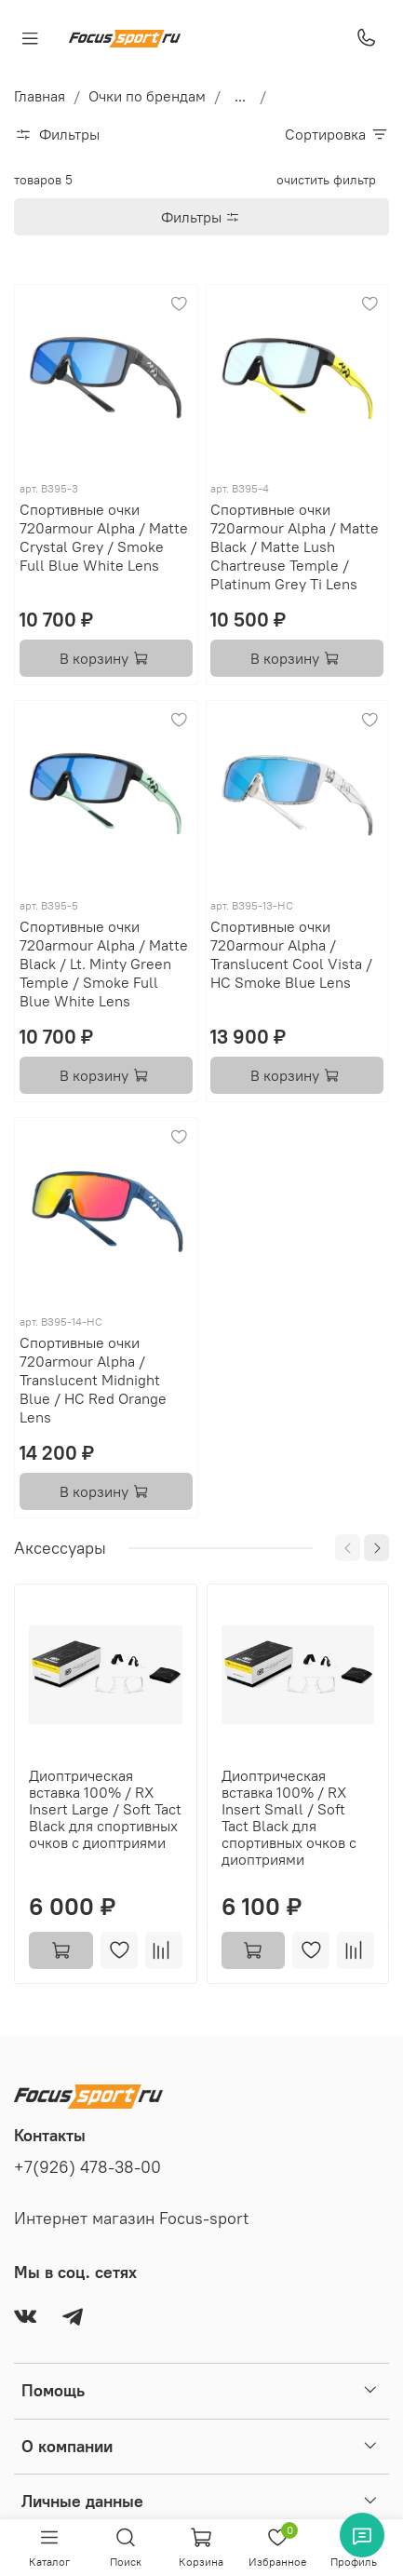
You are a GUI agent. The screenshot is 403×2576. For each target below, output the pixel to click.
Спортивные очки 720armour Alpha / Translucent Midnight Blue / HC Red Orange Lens (93, 1379)
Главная (39, 96)
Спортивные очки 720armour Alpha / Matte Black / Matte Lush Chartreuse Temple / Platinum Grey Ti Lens (294, 546)
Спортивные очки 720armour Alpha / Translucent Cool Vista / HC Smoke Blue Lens (291, 954)
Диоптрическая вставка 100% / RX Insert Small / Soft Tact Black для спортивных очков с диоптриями (289, 1817)
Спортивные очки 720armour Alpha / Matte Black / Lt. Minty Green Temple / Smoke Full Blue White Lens (104, 963)
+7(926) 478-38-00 (87, 2167)
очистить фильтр (326, 179)
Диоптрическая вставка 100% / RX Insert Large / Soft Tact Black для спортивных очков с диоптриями (105, 1809)
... (240, 96)
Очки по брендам (147, 96)
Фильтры (208, 217)
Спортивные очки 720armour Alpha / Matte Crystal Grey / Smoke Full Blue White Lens (104, 537)
